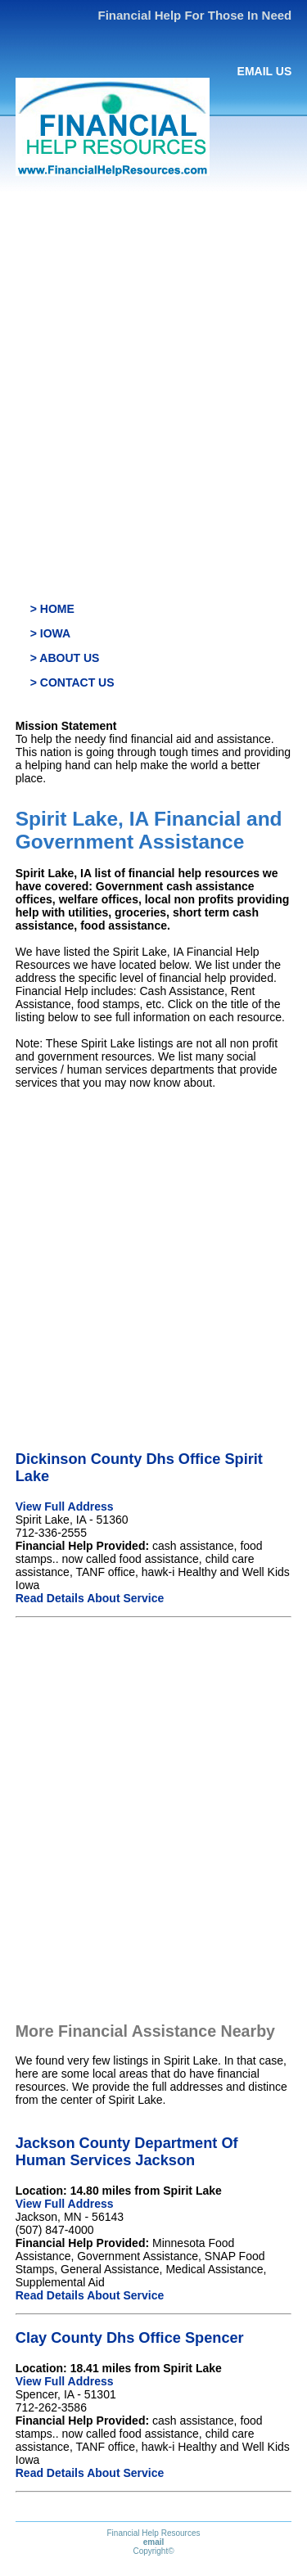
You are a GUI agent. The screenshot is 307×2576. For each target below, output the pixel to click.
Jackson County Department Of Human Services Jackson (127, 2151)
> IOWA (50, 633)
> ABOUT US (65, 657)
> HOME (52, 608)
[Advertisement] (153, 351)
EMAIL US (264, 71)
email (154, 2542)
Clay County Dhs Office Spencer (130, 2338)
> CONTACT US (72, 682)
